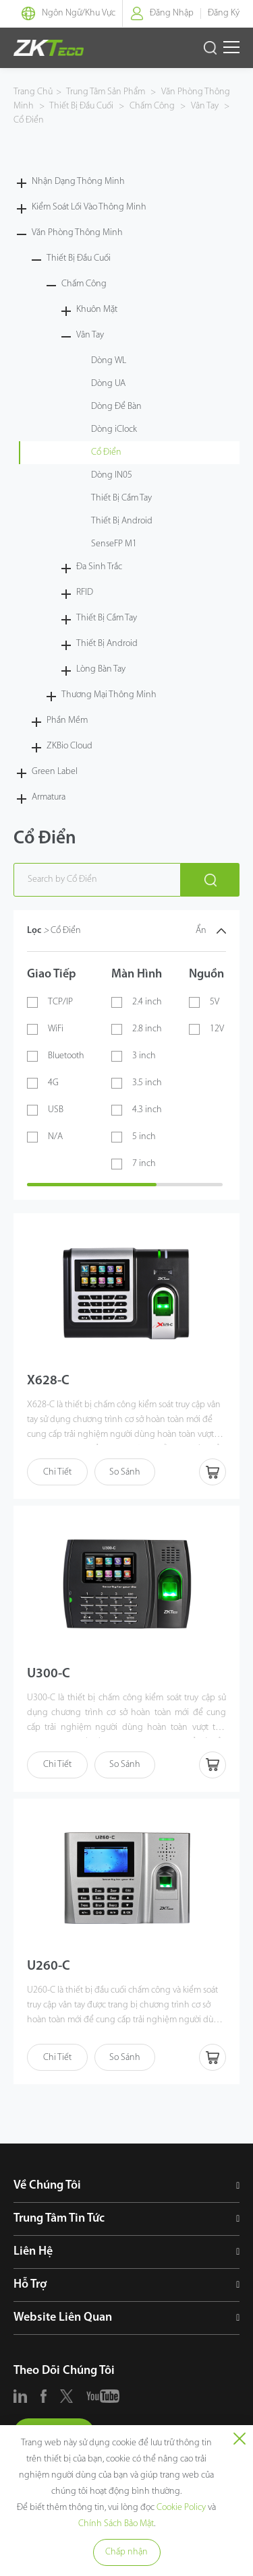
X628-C (48, 1381)
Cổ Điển (28, 120)
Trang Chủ (33, 92)
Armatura (48, 797)
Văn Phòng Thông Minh (77, 233)
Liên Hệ (33, 2251)
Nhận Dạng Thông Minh (78, 181)
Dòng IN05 (111, 475)
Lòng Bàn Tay (100, 669)
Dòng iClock (114, 429)
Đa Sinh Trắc (99, 567)
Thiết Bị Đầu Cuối (81, 106)
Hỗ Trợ (30, 2284)
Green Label (55, 772)
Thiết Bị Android (121, 521)
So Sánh (124, 1472)
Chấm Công (152, 106)
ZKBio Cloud (69, 746)
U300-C (48, 1674)
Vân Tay (205, 106)
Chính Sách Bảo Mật (116, 2524)
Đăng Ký (224, 13)
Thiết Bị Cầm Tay (121, 498)
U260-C (48, 1966)
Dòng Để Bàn (116, 406)
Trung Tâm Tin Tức (59, 2218)
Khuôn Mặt (96, 309)
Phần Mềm (67, 720)
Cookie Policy (181, 2508)
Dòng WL (108, 361)
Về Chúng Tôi (47, 2185)
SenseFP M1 (114, 544)
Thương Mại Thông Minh (109, 695)
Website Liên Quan (62, 2317)
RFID (84, 592)
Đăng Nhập (172, 13)
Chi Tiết (57, 1472)
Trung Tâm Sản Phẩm (106, 92)
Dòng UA (108, 384)
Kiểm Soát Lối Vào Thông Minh (89, 207)
